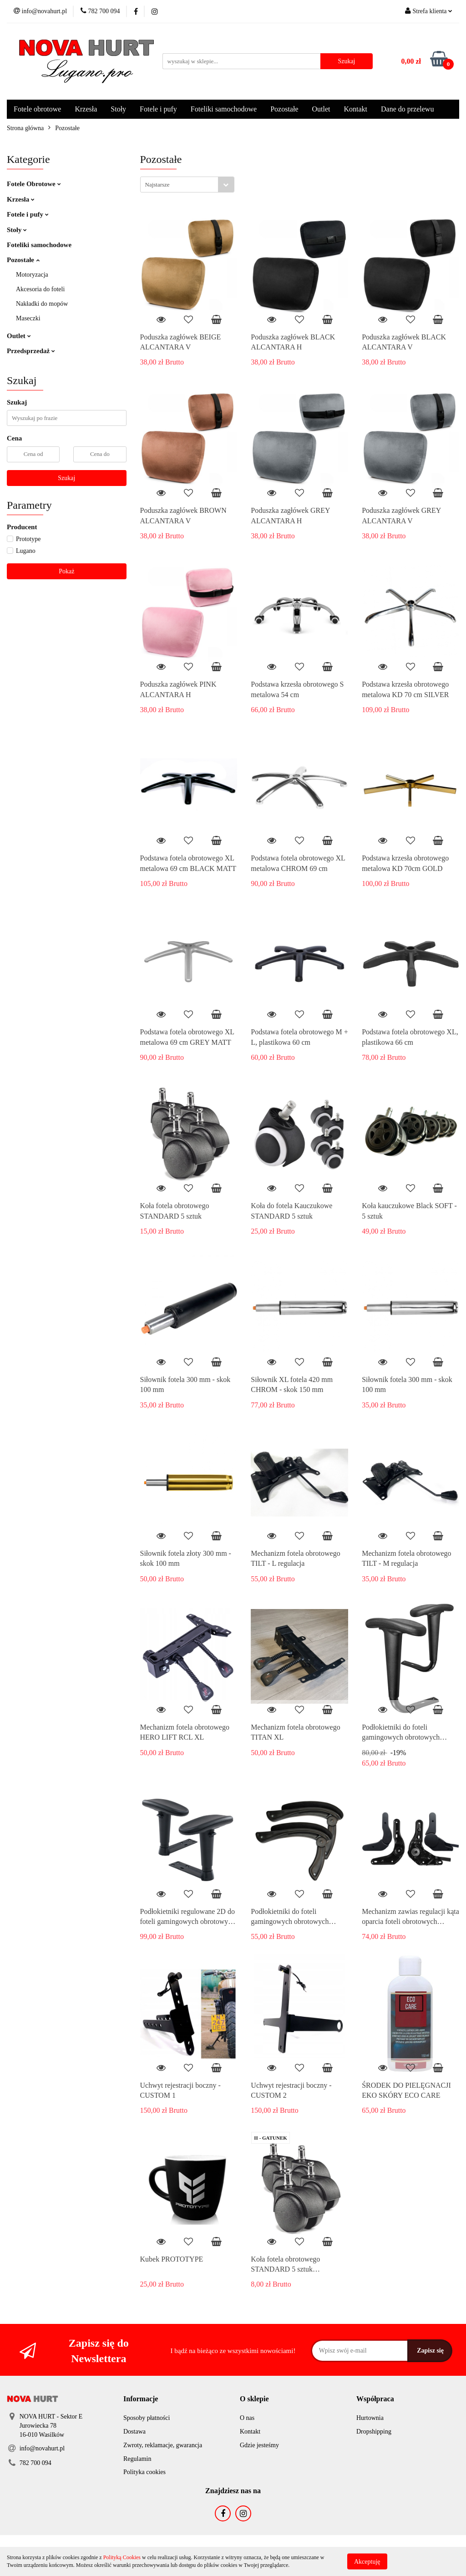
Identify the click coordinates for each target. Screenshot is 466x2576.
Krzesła (86, 109)
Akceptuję (367, 2561)
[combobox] (187, 184)
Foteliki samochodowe (224, 109)
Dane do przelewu (407, 109)
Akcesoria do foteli (40, 289)
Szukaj (66, 478)
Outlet (321, 109)
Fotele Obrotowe (34, 183)
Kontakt (355, 109)
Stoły (118, 109)
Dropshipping (373, 2431)
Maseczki (28, 318)
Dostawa (134, 2431)
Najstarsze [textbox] (157, 184)
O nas (247, 2417)
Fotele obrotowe (37, 109)
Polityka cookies (144, 2472)
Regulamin (137, 2458)
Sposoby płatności (146, 2417)
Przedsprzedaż (31, 350)
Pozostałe (284, 109)
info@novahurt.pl (42, 2448)
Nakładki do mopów (42, 303)
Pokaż (66, 571)
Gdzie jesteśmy (259, 2445)
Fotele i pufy (158, 109)
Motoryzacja (32, 274)
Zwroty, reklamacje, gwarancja (162, 2445)
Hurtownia (370, 2417)
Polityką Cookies (122, 2557)
